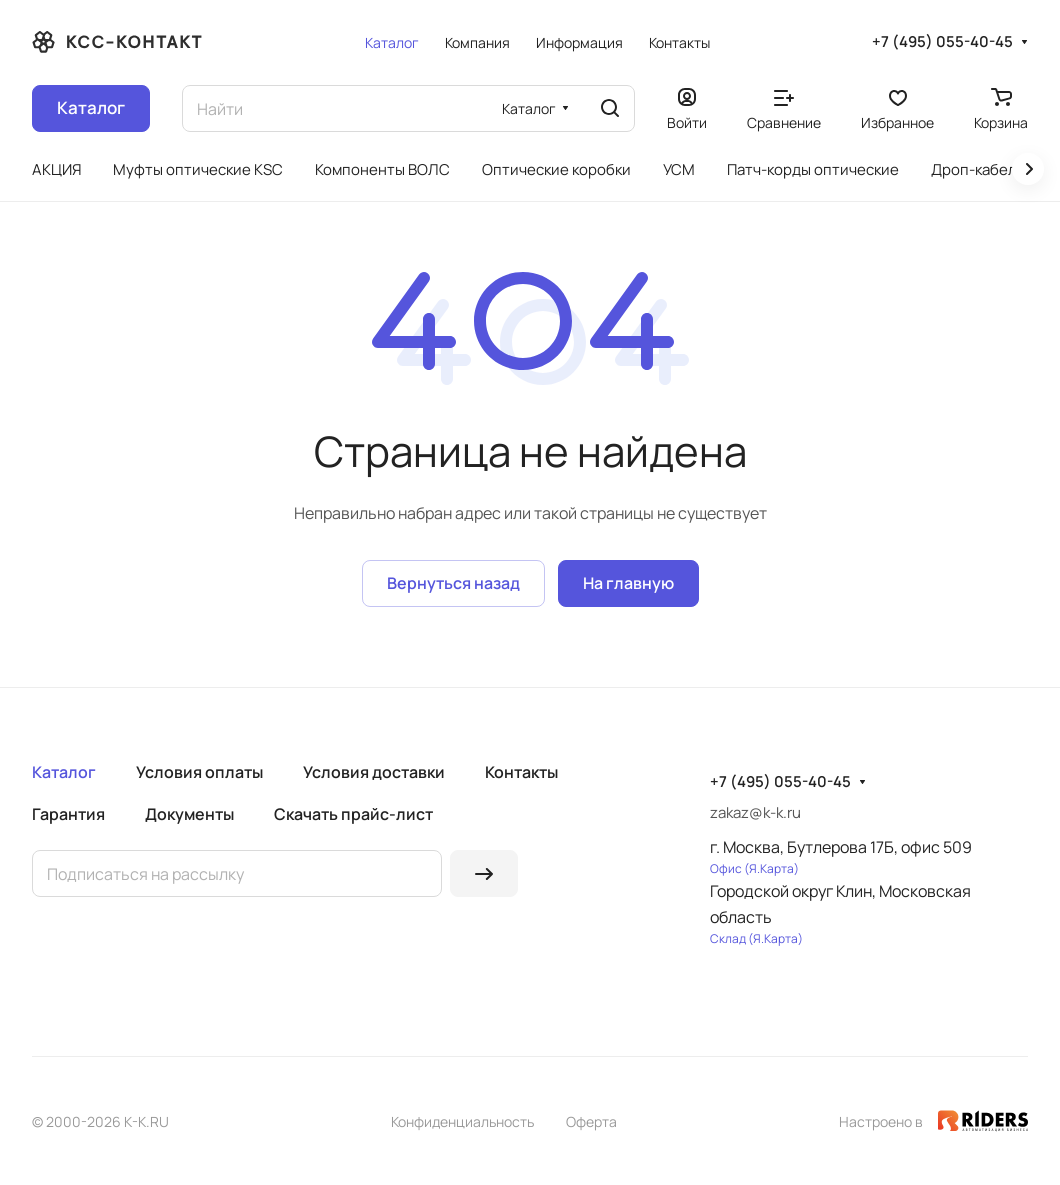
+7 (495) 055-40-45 (942, 42)
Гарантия (68, 814)
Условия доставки (374, 772)
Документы (189, 814)
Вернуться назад (453, 583)
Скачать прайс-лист (353, 814)
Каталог (64, 772)
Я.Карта (771, 868)
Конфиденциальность (462, 1121)
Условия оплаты (199, 772)
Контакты (521, 772)
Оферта (591, 1121)
